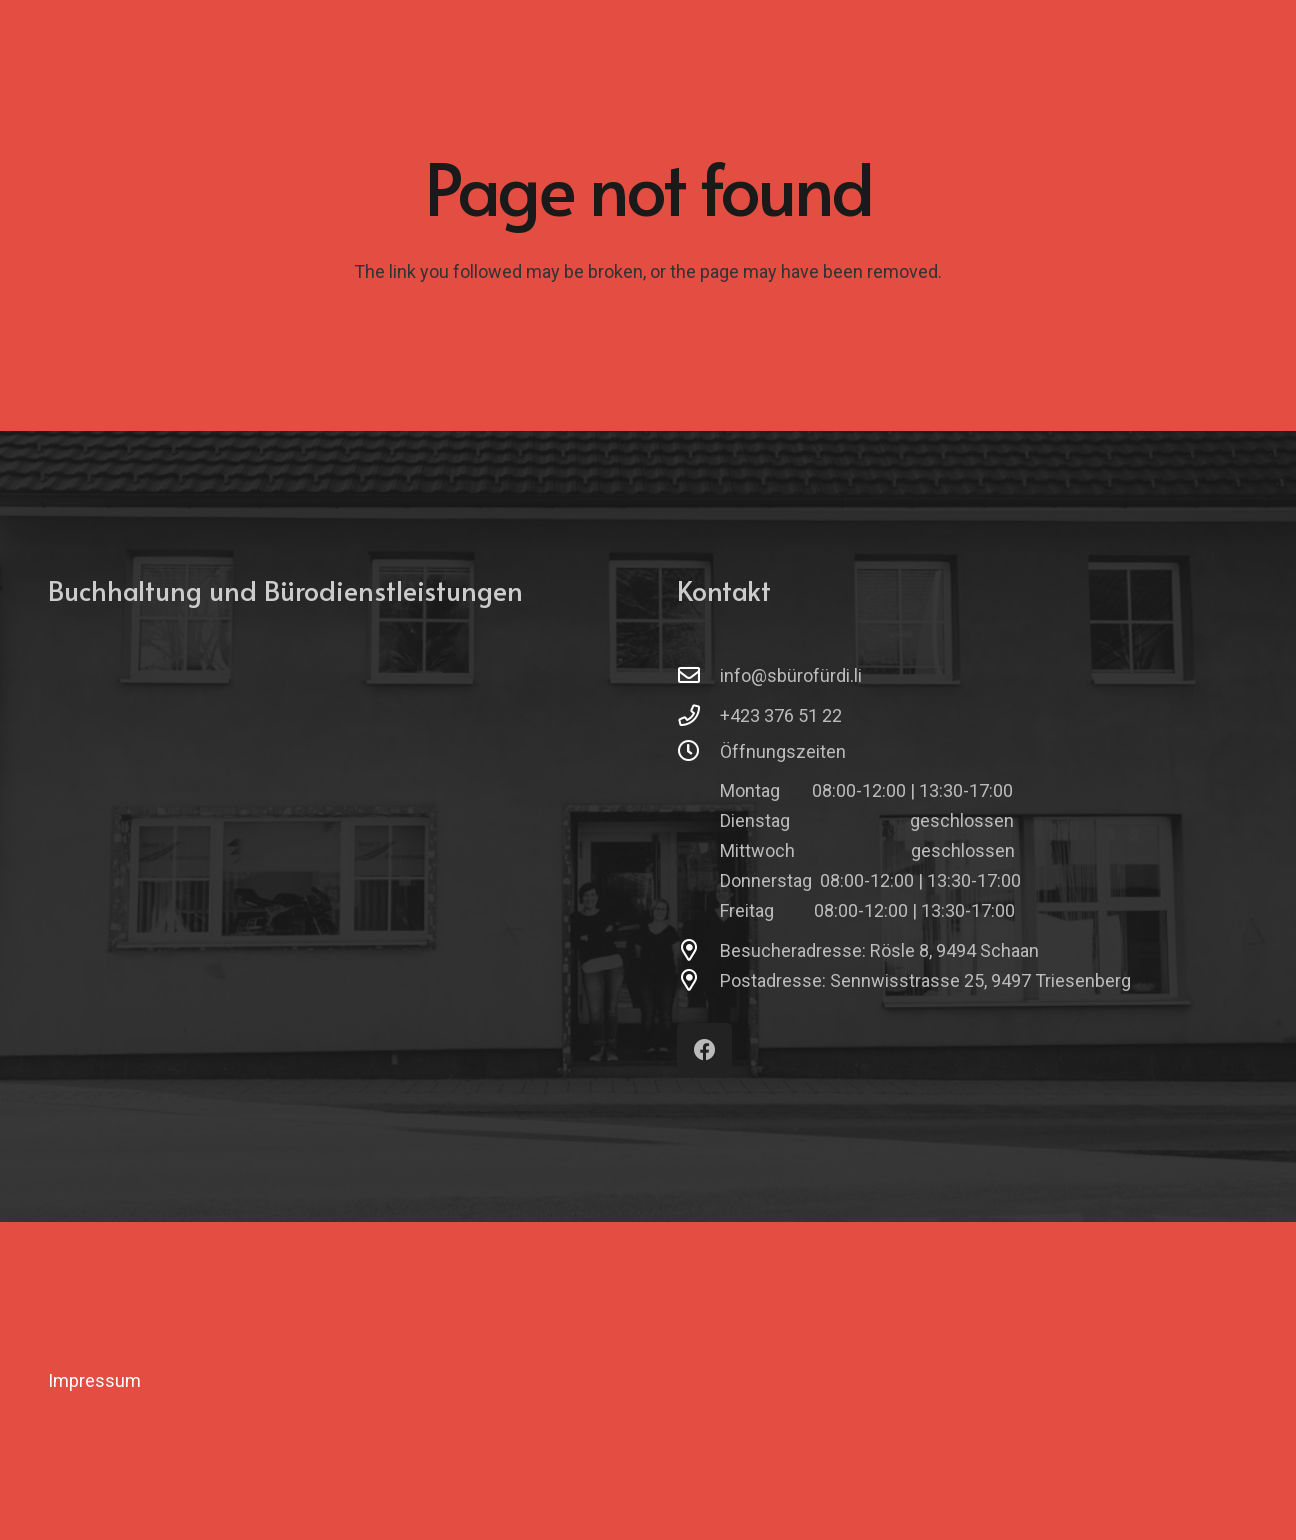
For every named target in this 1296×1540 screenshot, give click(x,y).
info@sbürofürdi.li (791, 675)
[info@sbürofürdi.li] (698, 676)
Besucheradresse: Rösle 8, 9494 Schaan (879, 950)
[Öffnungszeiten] (698, 752)
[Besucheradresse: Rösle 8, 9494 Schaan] (698, 951)
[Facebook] (704, 1050)
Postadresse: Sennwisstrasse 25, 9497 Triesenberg (925, 980)
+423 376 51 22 (781, 715)
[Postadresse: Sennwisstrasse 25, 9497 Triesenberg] (698, 981)
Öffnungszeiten (783, 751)
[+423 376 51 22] (698, 716)
